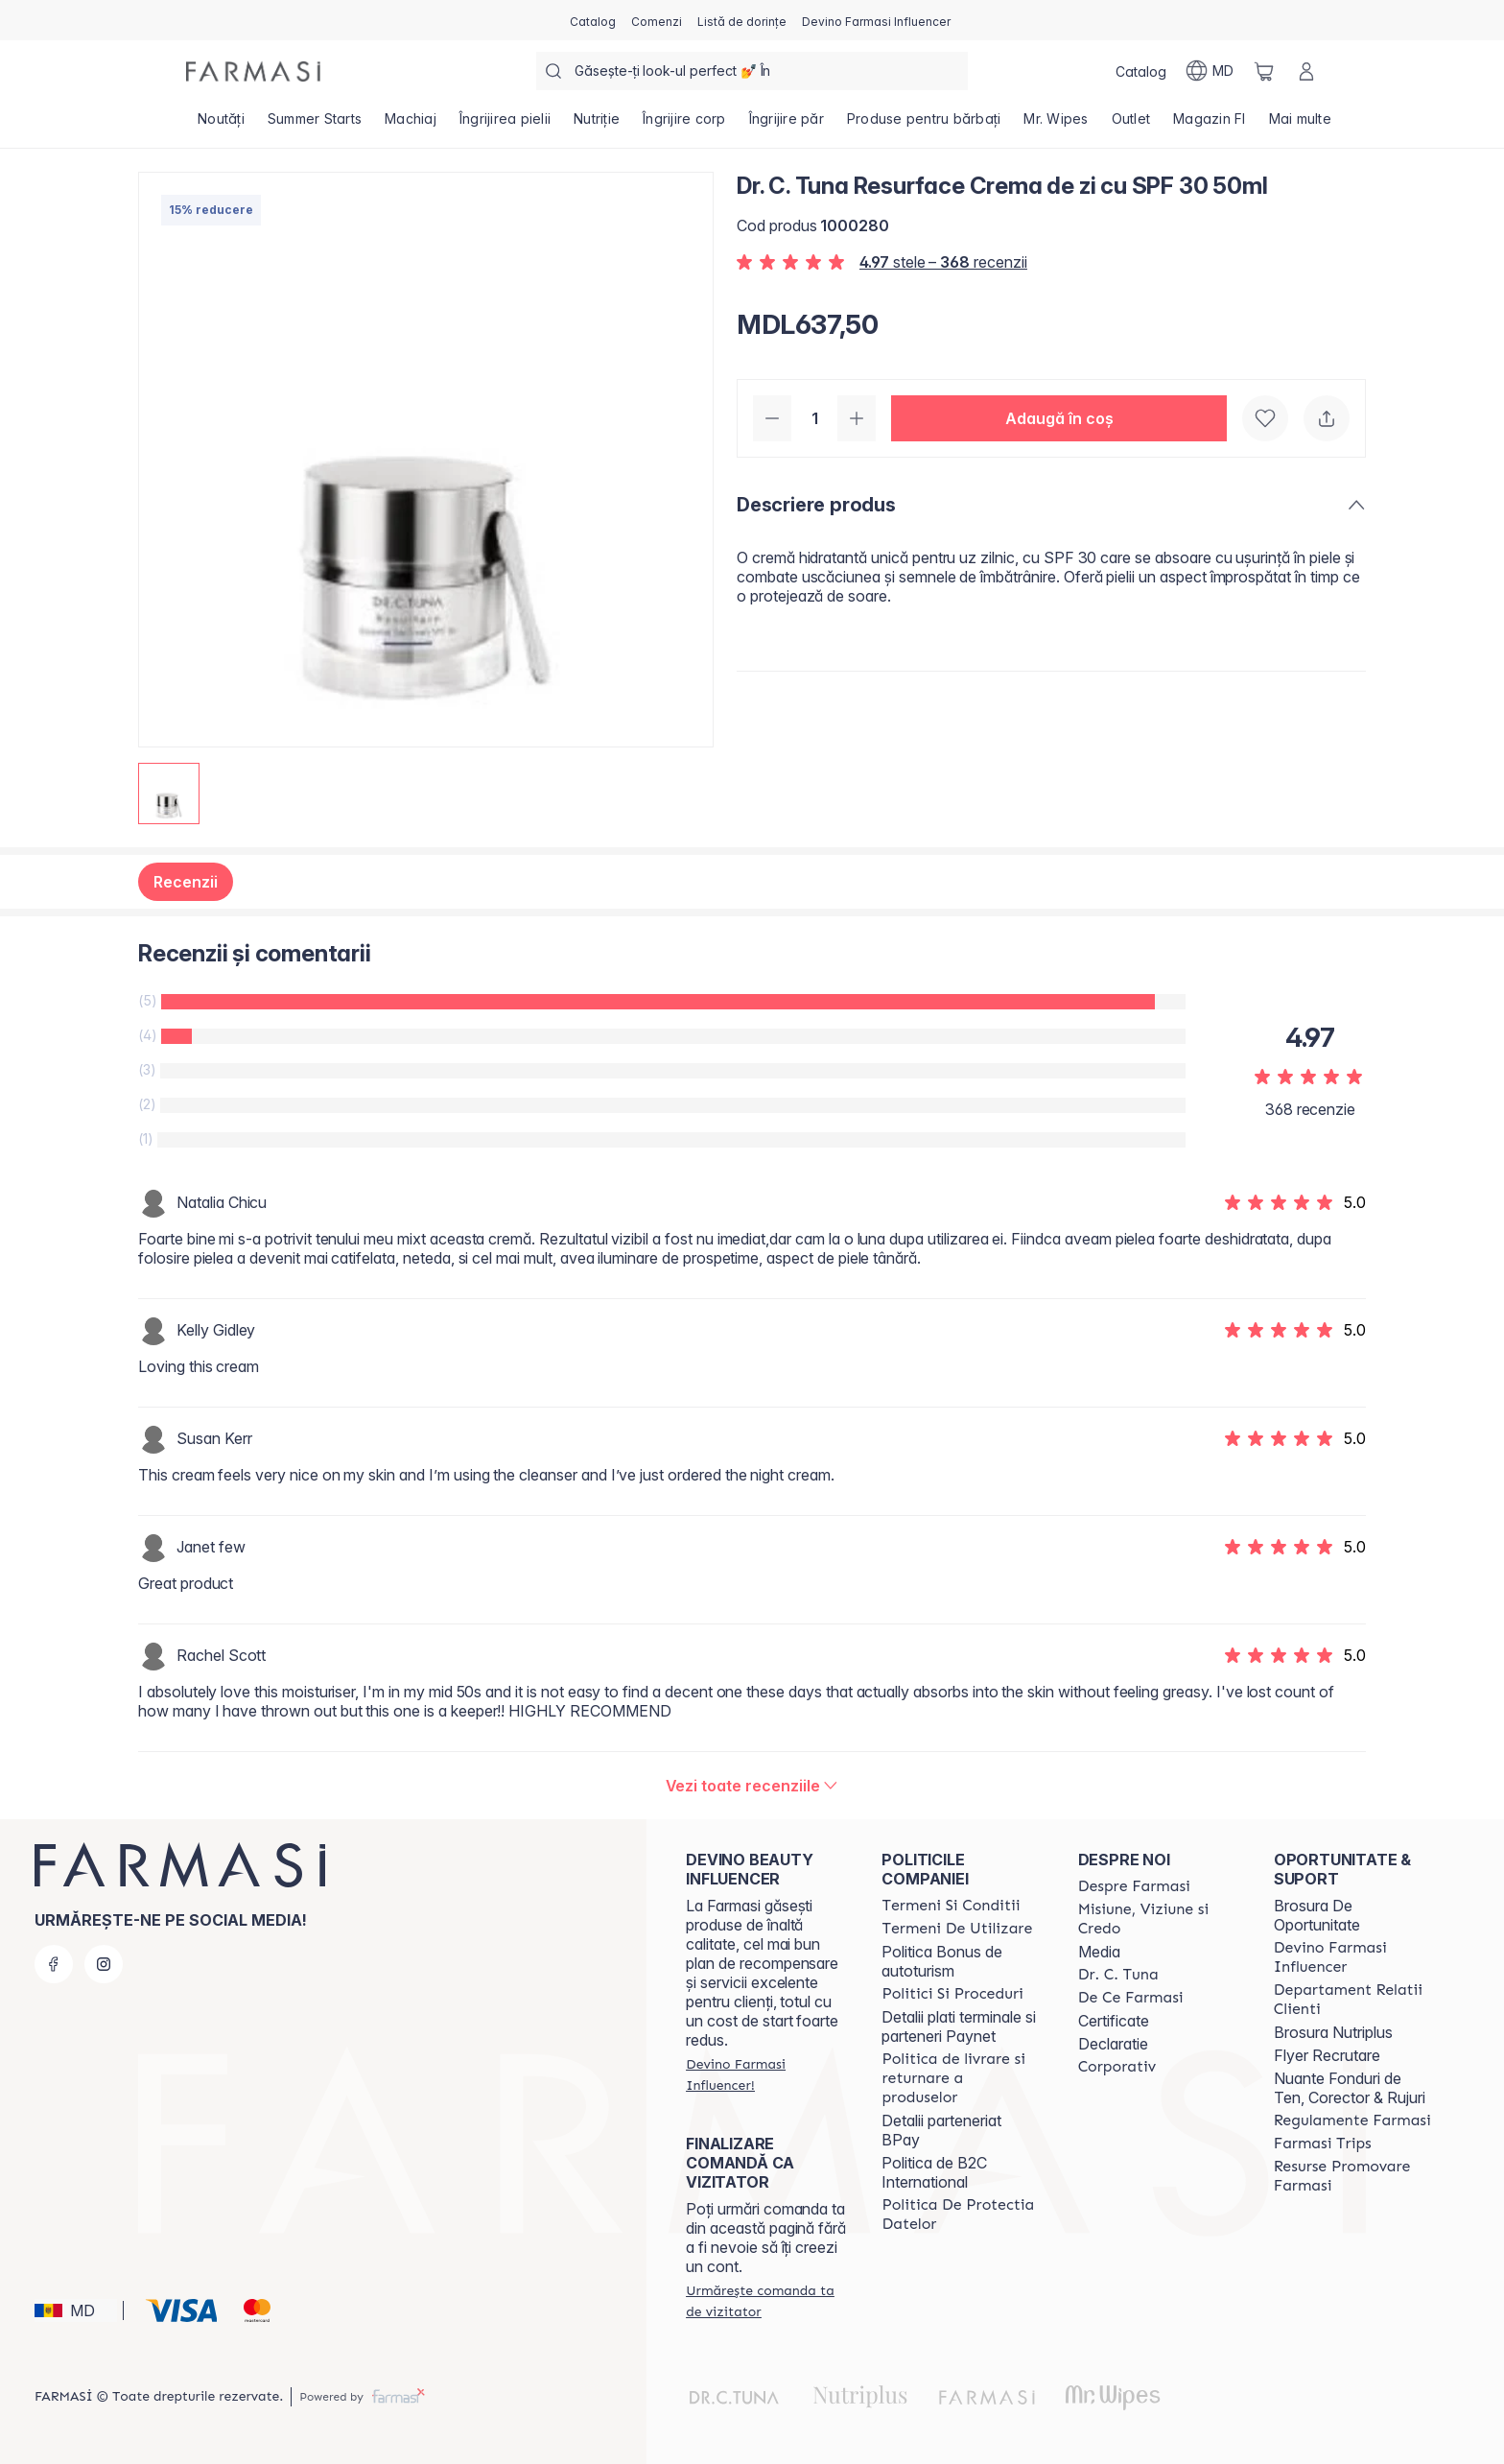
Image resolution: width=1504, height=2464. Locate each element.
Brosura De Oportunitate (1317, 1915)
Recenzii (185, 881)
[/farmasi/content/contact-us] (1354, 1999)
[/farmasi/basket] (1264, 71)
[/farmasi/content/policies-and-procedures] (951, 1993)
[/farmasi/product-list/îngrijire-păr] (786, 125)
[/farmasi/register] (656, 20)
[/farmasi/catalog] (592, 20)
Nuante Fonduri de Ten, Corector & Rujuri (1349, 2088)
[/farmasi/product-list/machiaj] (410, 125)
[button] (1059, 418)
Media (1099, 1951)
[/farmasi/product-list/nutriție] (596, 125)
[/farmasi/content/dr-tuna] (1118, 1974)
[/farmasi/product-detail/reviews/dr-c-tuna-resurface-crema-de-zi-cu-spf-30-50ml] (752, 1785)
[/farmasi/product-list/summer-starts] (314, 125)
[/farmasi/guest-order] (766, 2301)
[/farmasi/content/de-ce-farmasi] (1131, 1997)
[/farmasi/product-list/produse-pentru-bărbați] (924, 125)
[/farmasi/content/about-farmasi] (1134, 1886)
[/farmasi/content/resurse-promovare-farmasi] (1354, 2176)
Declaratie (1113, 2043)
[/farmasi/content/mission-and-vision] (1158, 1919)
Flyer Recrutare (1327, 2055)
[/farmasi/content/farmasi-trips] (1323, 2143)
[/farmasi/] (253, 71)
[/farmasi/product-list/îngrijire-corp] (684, 125)
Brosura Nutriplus (1333, 2032)
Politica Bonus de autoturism (941, 1961)
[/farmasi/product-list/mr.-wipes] (1055, 125)
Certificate (1113, 2020)
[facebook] (54, 1964)
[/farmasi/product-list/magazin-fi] (1209, 125)
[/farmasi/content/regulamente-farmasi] (1352, 2120)
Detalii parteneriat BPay (941, 2130)
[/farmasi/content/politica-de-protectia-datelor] (962, 2214)
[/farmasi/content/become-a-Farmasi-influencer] (1354, 1957)
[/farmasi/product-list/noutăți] (221, 125)
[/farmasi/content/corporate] (1117, 2066)
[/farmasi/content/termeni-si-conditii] (950, 1905)
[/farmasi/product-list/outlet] (1131, 125)
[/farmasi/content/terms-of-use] (956, 1928)
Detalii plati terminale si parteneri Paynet (958, 2026)
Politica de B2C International (934, 2172)
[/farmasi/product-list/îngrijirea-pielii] (505, 125)
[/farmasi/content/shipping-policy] (962, 2078)
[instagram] (103, 1964)
